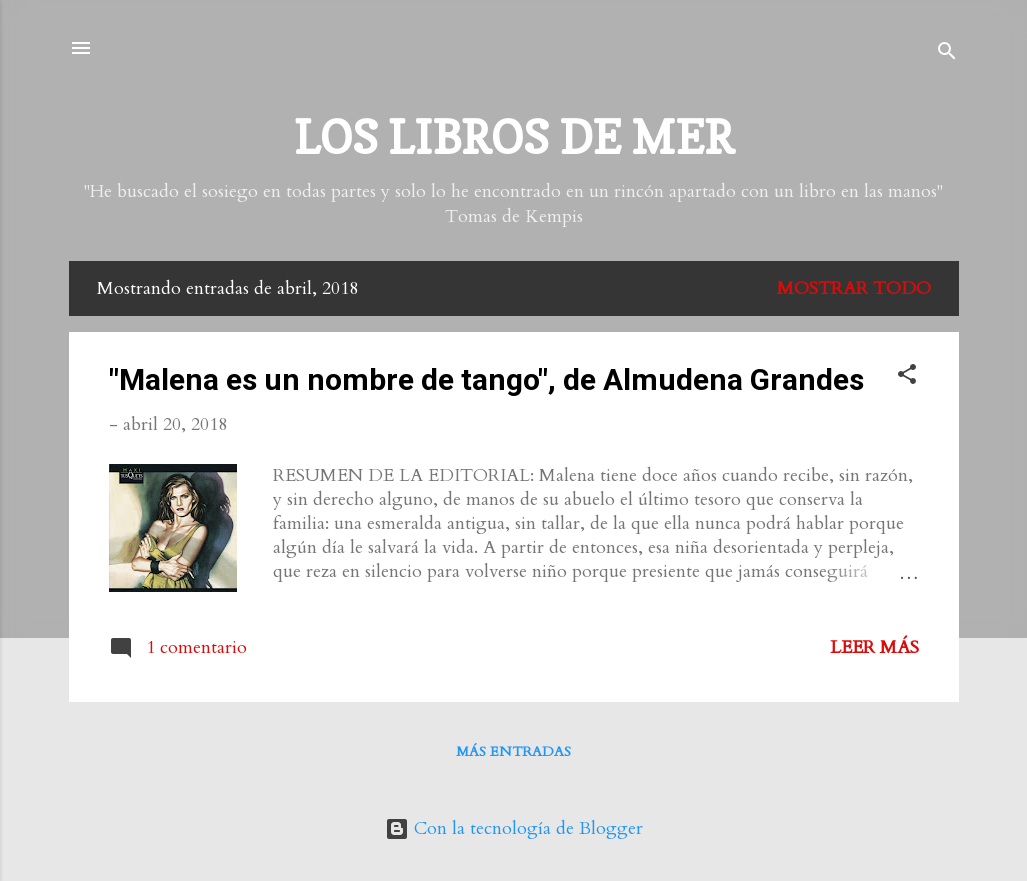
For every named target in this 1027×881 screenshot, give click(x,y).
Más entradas (513, 751)
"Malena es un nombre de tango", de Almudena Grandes (486, 379)
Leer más (874, 647)
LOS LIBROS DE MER (514, 137)
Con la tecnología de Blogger (514, 828)
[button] (907, 377)
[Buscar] (947, 54)
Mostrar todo (854, 288)
